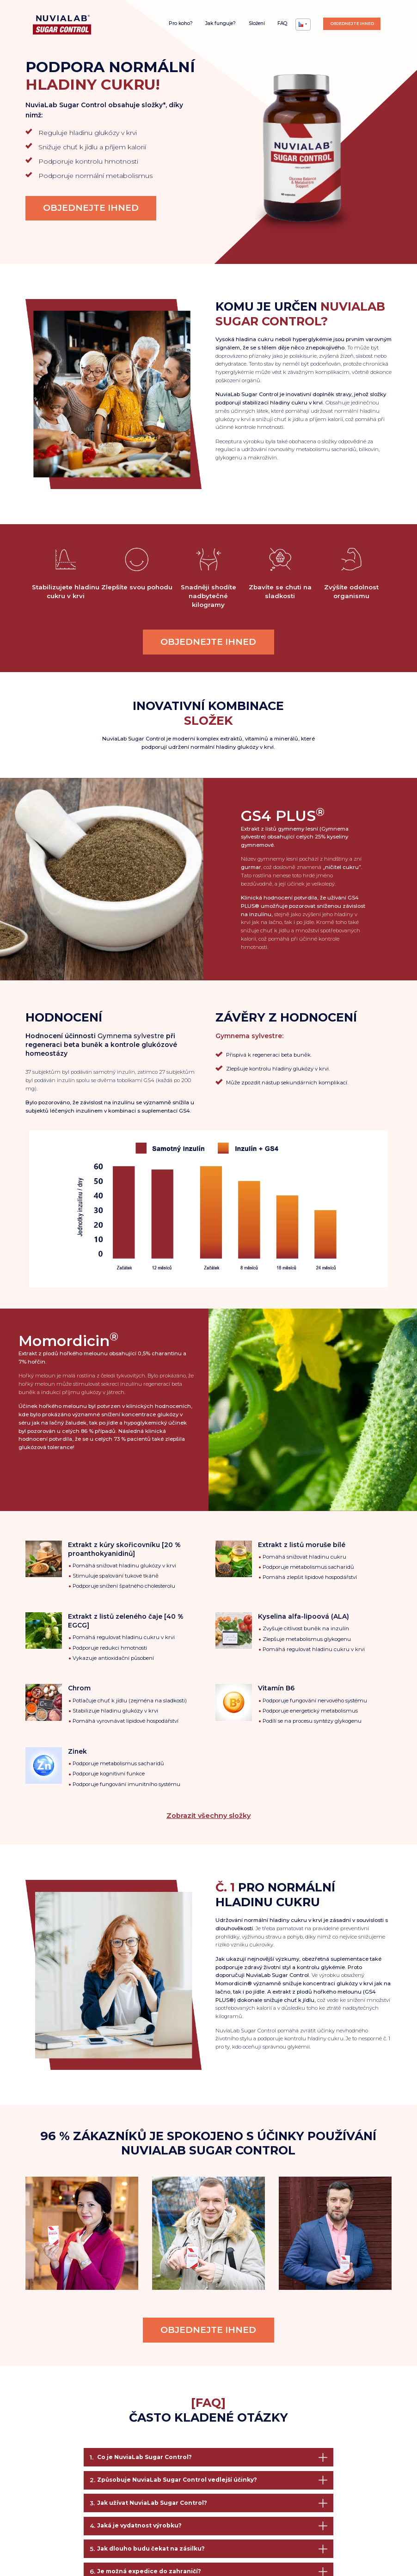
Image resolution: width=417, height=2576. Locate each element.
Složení (257, 23)
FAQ (282, 23)
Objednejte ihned (352, 23)
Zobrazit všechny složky (208, 1815)
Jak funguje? (220, 23)
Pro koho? (181, 23)
